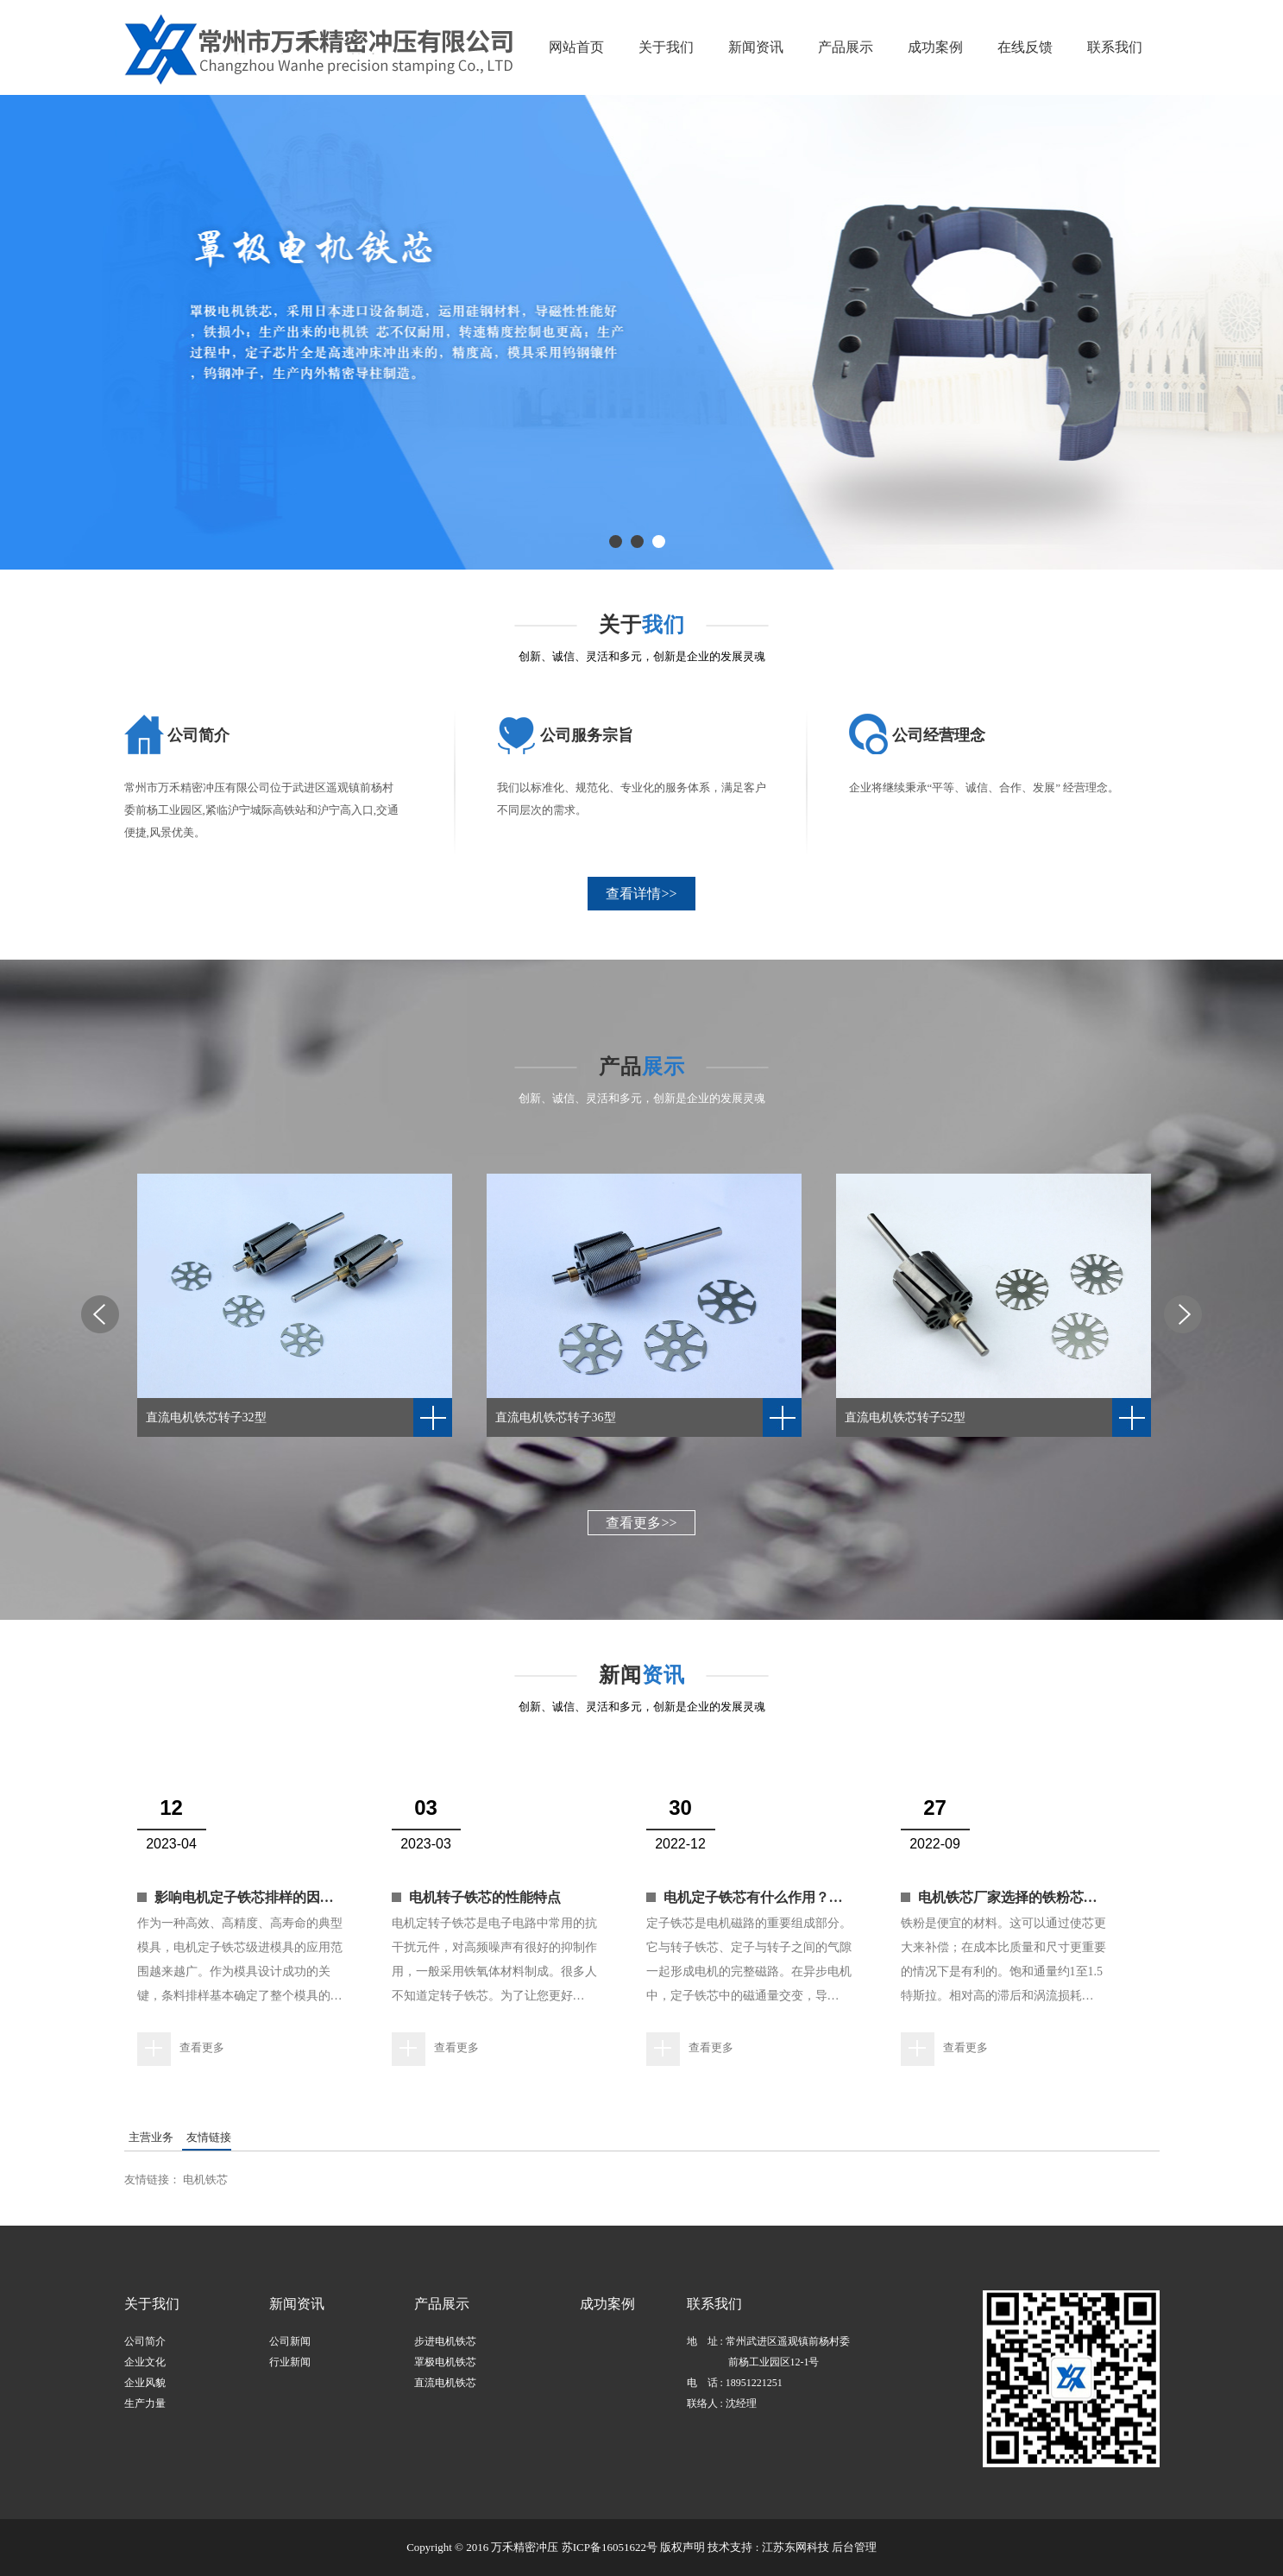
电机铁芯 (205, 2179)
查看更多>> (641, 1522)
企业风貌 (145, 2383)
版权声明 (682, 2547)
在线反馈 (1025, 47)
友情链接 (208, 2137)
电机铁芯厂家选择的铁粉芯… (1007, 1897)
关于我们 (666, 47)
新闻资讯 (755, 47)
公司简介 (145, 2341)
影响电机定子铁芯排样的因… (244, 1897)
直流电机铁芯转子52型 (905, 1417)
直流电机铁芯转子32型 (206, 1417)
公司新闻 (290, 2341)
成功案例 (935, 47)
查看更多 (201, 2047)
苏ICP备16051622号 (609, 2547)
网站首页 (576, 47)
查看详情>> (641, 893)
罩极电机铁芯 (445, 2362)
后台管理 (854, 2547)
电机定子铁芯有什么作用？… (753, 1897)
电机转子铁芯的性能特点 (485, 1897)
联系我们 (1114, 47)
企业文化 (145, 2362)
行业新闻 (290, 2362)
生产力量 (145, 2403)
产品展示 (845, 47)
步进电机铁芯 (445, 2341)
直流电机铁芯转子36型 (555, 1417)
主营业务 (151, 2137)
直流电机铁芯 (445, 2383)
